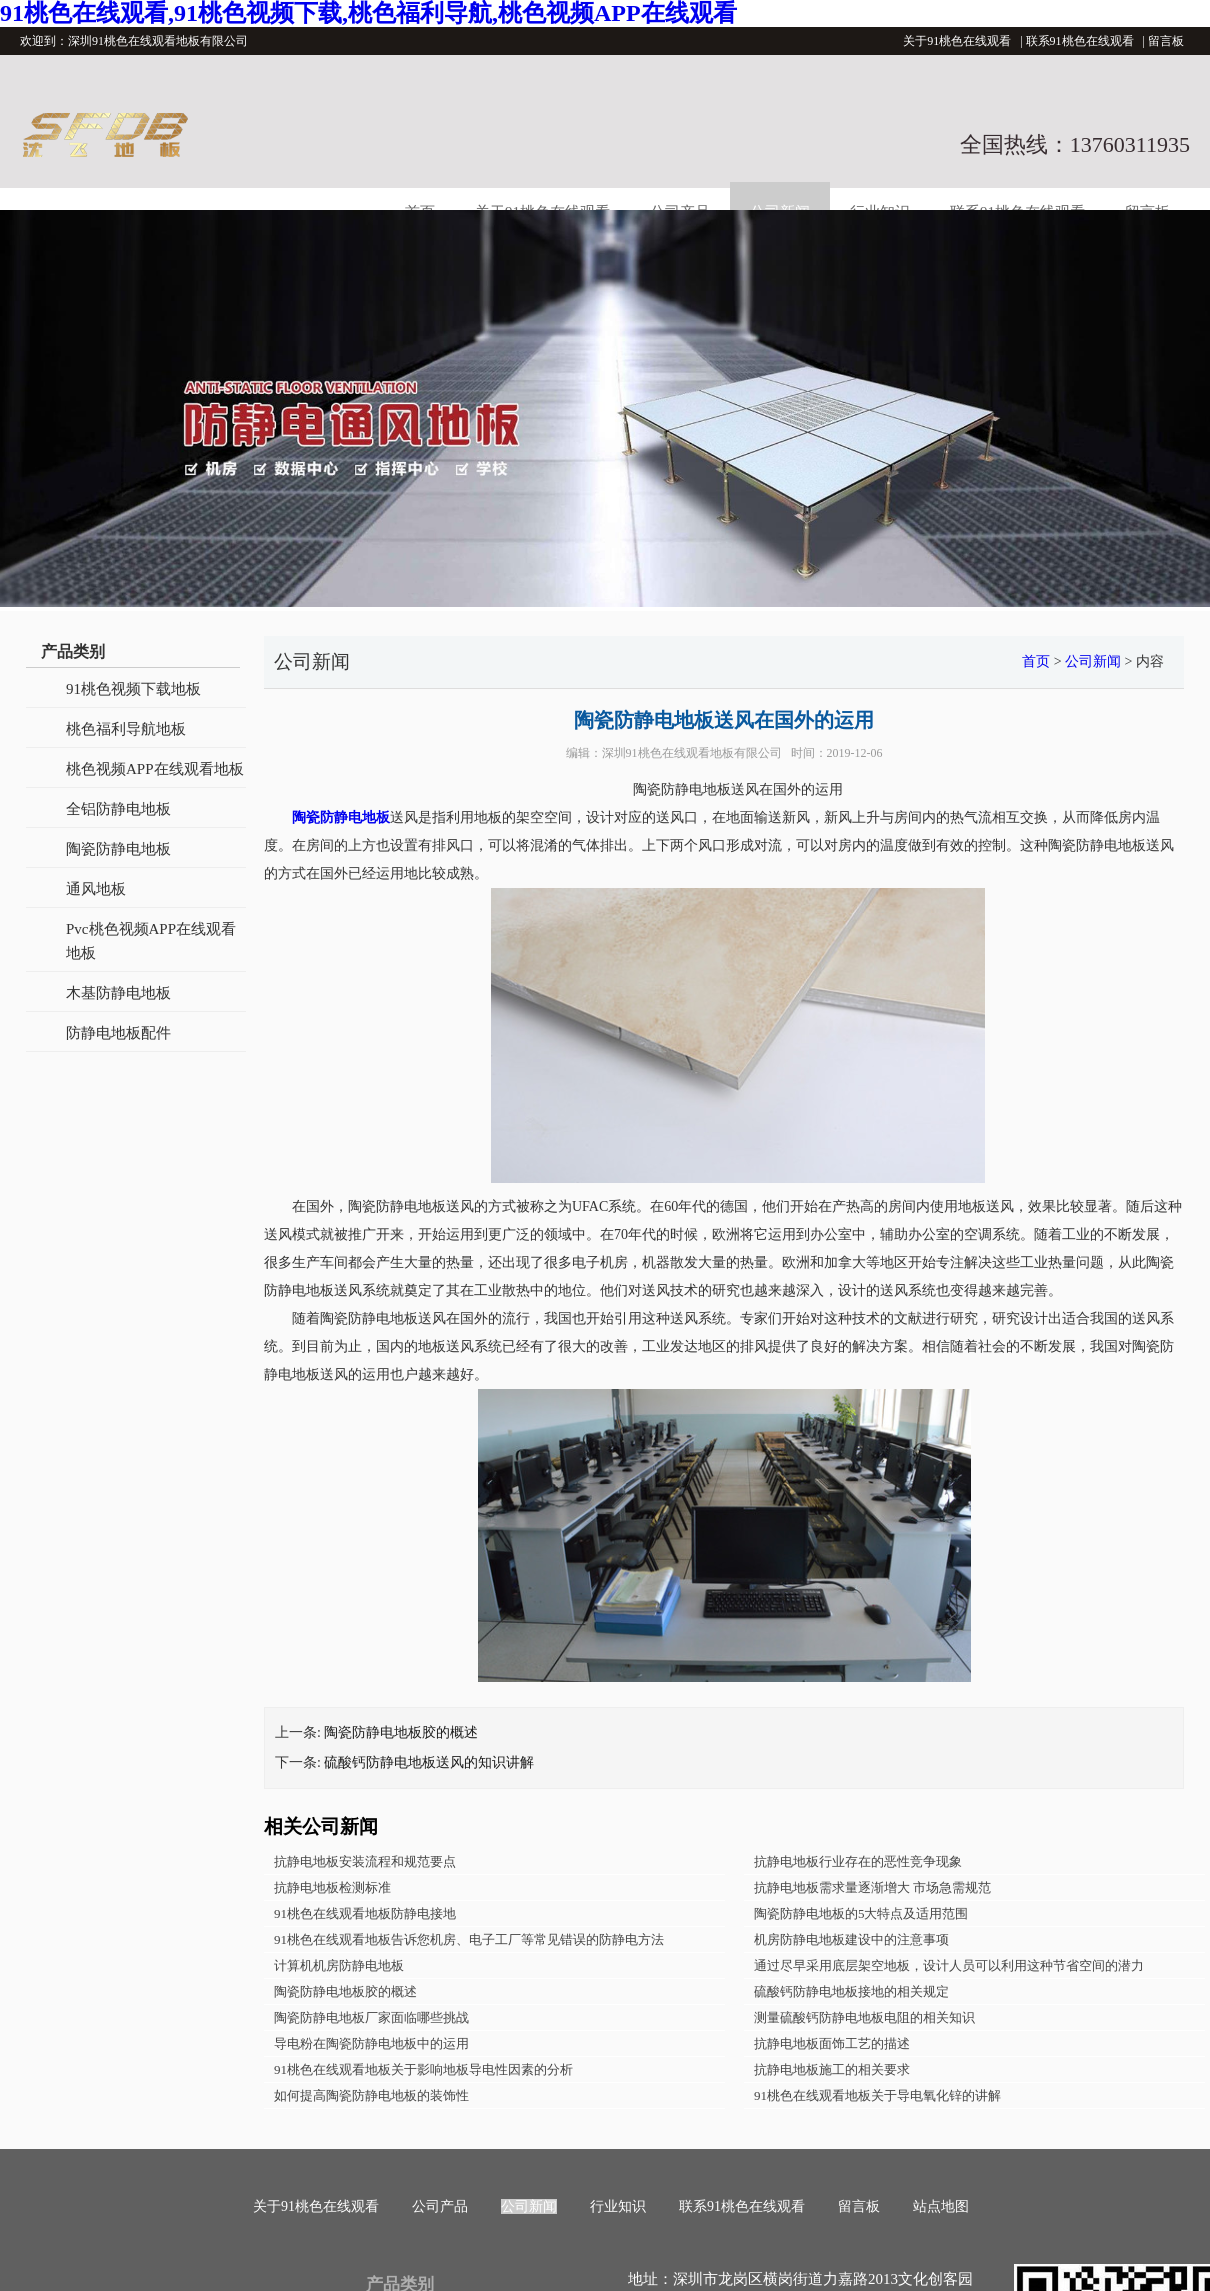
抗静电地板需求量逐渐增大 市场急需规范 (872, 1887)
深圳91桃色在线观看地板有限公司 (692, 753)
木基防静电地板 (118, 993)
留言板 (1166, 41)
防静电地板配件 (118, 1033)
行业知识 (618, 2206)
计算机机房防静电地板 (339, 1965)
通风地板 (96, 889)
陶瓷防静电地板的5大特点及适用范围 (861, 1913)
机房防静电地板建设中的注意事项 (851, 1939)
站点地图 (941, 2206)
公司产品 (440, 2206)
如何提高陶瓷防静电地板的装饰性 (371, 2095)
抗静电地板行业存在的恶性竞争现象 (858, 1861)
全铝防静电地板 (118, 809)
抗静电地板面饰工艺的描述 (832, 2043)
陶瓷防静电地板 (118, 849)
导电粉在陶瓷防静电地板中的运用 (371, 2043)
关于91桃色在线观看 (957, 41)
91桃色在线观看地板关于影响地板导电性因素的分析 (423, 2069)
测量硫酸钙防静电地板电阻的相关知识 (864, 2017)
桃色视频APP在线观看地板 (155, 769)
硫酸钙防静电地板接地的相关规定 (851, 1991)
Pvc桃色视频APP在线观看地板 (151, 941)
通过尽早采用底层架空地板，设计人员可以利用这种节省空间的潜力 (949, 1965)
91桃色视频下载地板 (133, 689)
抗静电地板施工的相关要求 (832, 2069)
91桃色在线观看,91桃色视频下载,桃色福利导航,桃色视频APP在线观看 (368, 13)
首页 (1036, 661)
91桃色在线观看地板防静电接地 (365, 1913)
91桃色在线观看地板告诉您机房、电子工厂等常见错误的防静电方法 (469, 1939)
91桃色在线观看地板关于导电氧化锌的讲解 (877, 2095)
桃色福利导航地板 (126, 729)
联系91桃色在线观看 (1080, 41)
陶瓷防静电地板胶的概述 (401, 1732)
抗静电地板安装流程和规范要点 (365, 1861)
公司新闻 (1093, 661)
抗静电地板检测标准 (332, 1887)
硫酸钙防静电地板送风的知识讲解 (429, 1762)
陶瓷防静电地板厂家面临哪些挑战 (371, 2017)
